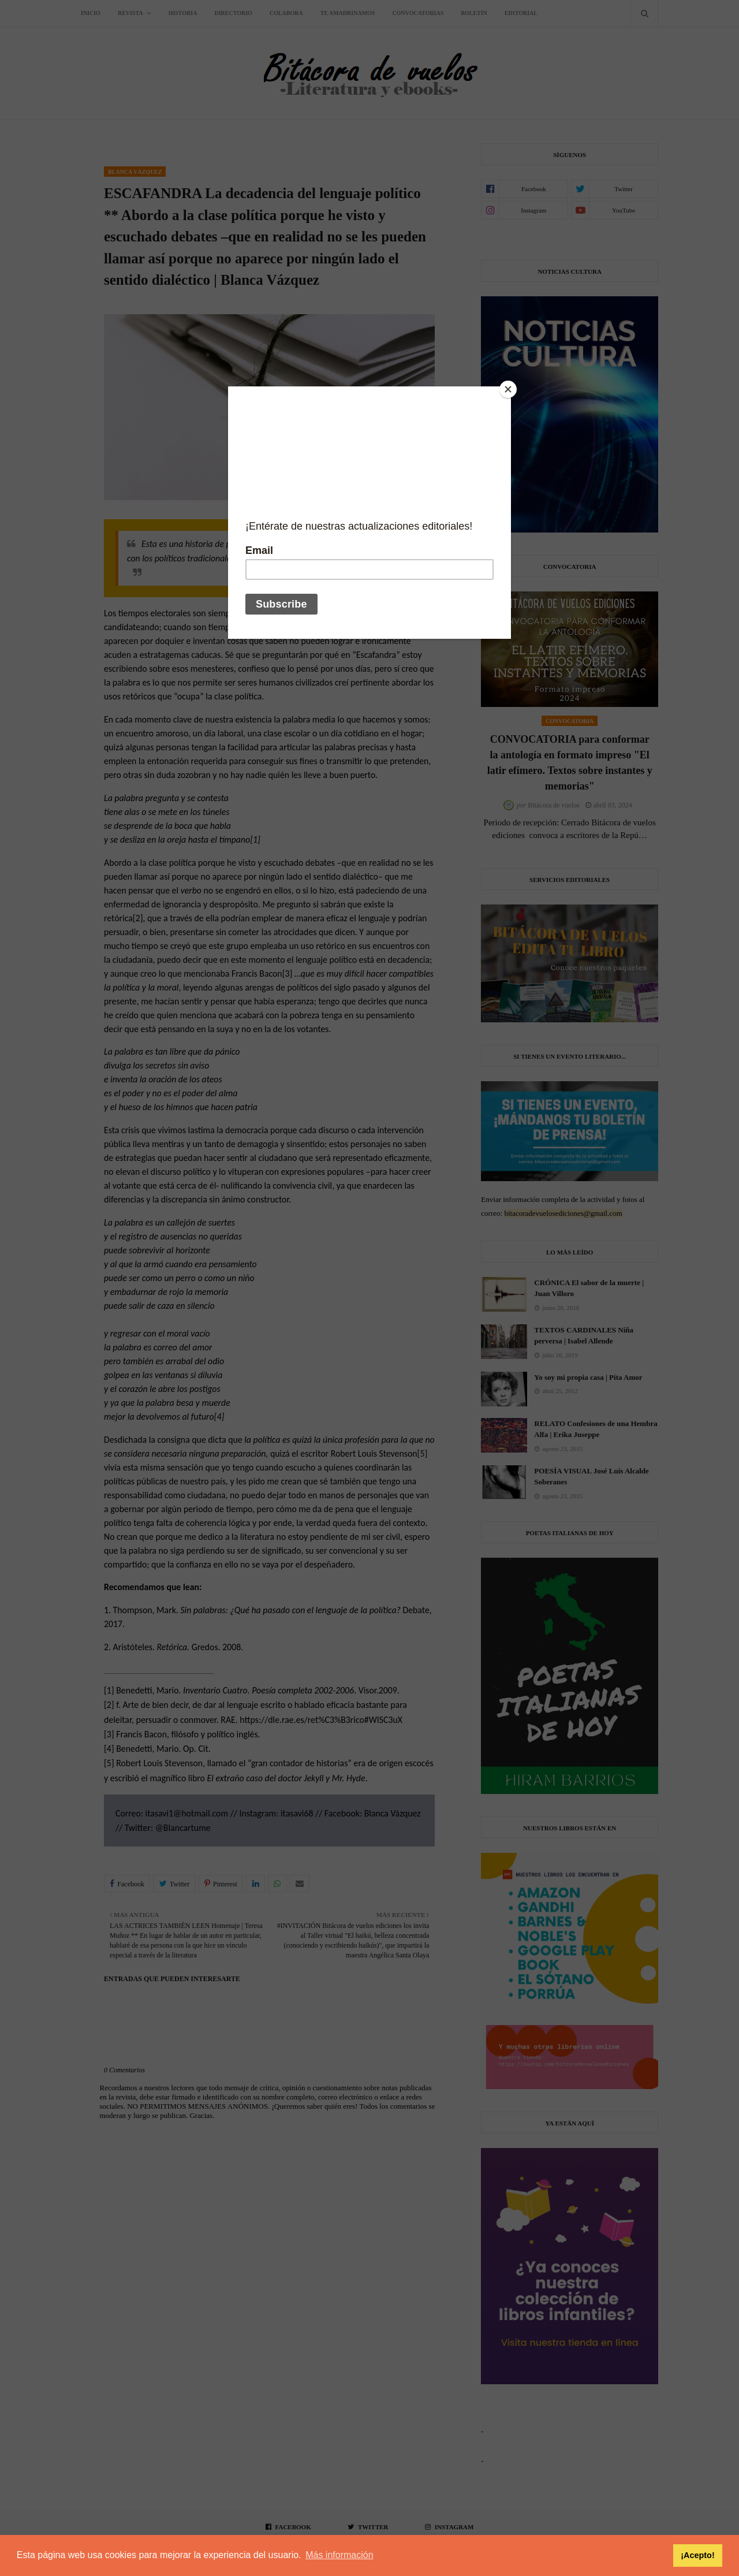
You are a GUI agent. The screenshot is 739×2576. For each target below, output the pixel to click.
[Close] (508, 389)
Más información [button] (339, 2555)
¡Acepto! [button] (697, 2555)
